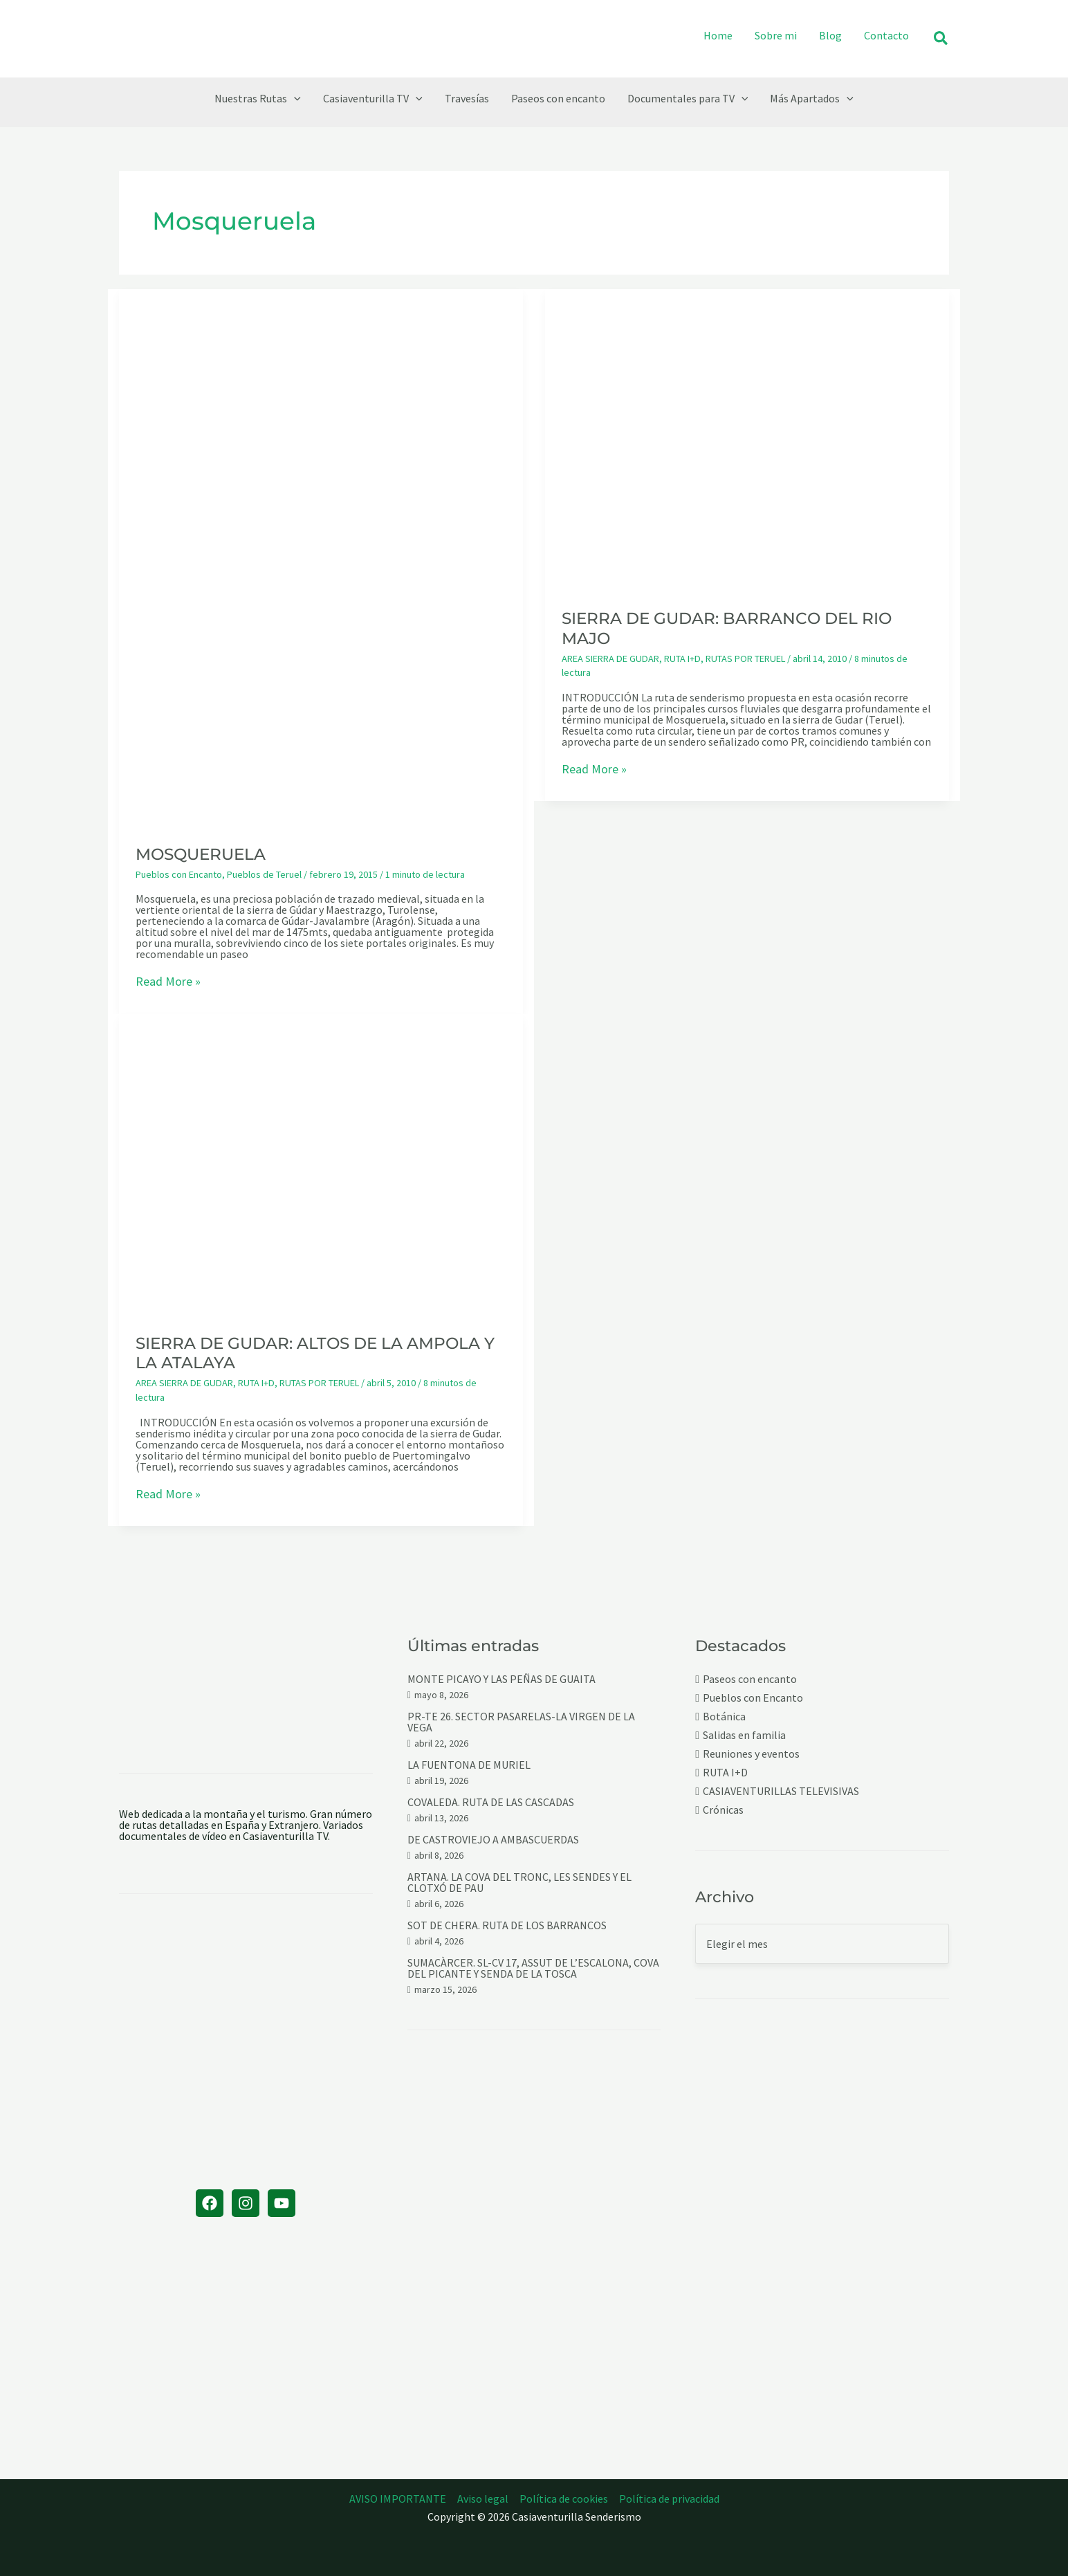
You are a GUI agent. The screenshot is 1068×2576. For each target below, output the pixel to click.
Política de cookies (563, 2498)
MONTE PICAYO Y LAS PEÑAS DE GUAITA (501, 1678)
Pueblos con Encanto (179, 874)
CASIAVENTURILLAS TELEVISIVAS (781, 1791)
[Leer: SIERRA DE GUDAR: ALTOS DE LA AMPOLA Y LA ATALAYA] (321, 1164)
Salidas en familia (744, 1735)
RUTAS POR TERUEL (745, 658)
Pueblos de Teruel (264, 874)
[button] (941, 39)
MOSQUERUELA (201, 854)
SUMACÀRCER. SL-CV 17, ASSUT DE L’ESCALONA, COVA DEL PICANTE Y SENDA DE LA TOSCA (533, 1968)
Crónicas (723, 1810)
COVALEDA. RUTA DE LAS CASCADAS (490, 1801)
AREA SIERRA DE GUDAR (610, 658)
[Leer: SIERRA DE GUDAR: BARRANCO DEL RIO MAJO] (747, 439)
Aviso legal (482, 2498)
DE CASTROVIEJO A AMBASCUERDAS (493, 1839)
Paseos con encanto (750, 1679)
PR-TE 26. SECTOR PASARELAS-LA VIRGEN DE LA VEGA (521, 1722)
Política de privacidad (669, 2498)
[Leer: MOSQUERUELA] (321, 557)
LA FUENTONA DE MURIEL (469, 1764)
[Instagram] (245, 2203)
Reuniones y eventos (751, 1754)
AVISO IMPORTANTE (397, 2498)
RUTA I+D (682, 658)
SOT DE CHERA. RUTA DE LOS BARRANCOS (507, 1925)
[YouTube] (281, 2203)
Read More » (168, 982)
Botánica (724, 1716)
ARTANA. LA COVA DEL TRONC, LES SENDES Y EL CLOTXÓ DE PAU (519, 1882)
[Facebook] (209, 2203)
